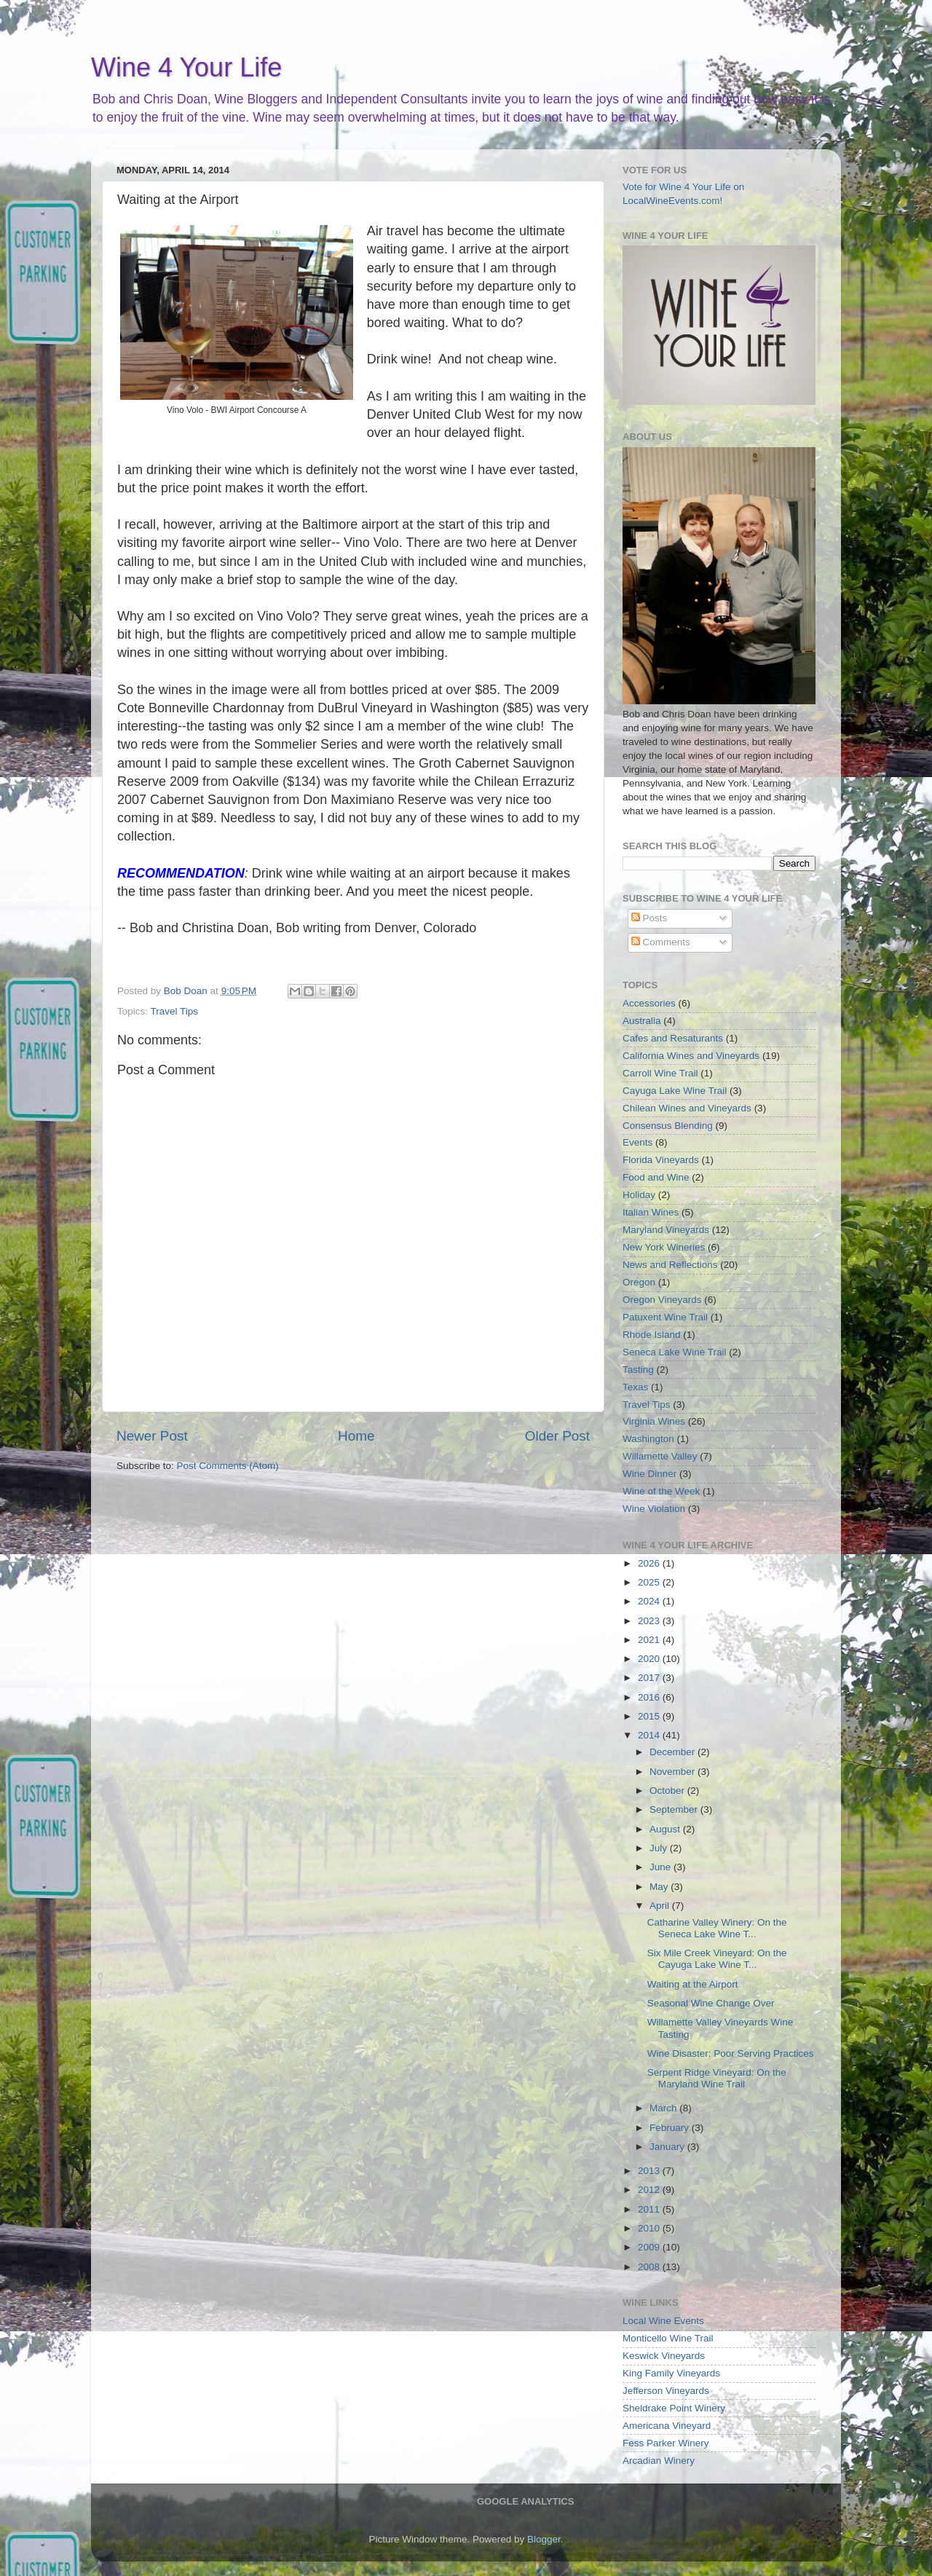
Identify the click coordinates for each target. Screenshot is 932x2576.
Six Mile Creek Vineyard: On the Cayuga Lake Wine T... (717, 1958)
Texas (635, 1387)
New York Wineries (664, 1247)
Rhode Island (652, 1334)
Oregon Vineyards (662, 1299)
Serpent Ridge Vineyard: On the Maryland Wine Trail (716, 2078)
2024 (650, 1601)
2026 (650, 1563)
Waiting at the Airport (692, 1984)
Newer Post (152, 1435)
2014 (650, 1735)
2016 (650, 1697)
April (660, 1905)
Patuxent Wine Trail (665, 1317)
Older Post (557, 1435)
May (660, 1886)
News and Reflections (670, 1264)
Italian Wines (651, 1212)
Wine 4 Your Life (186, 67)
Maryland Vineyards (666, 1229)
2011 (650, 2209)
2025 (650, 1582)
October (668, 1790)
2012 (650, 2189)
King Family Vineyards (671, 2373)
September (674, 1809)
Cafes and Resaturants (673, 1038)
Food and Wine (656, 1177)
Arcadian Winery (659, 2460)
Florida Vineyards (661, 1159)
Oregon (639, 1282)
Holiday (639, 1194)
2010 (650, 2228)
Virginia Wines (654, 1421)
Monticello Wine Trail (668, 2338)
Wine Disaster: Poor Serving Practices (730, 2053)
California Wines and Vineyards (691, 1055)
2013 (650, 2170)
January (668, 2146)
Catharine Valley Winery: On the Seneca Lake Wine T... (717, 1928)
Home (356, 1435)
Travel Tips (175, 1011)
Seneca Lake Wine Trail (675, 1352)
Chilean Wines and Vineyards (687, 1108)
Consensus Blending (668, 1125)
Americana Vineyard (667, 2425)
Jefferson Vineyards (666, 2390)
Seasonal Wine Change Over (711, 2003)
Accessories (649, 1003)
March (664, 2108)
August (666, 1829)
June (661, 1867)
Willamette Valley (660, 1456)
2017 (650, 1677)
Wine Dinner (649, 1473)
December (673, 1751)
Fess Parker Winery (666, 2443)
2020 (650, 1658)
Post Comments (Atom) (228, 1465)
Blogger (544, 2539)
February (670, 2127)
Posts (649, 918)
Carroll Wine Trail (660, 1073)
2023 (650, 1620)
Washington (648, 1438)
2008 (650, 2266)
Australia (642, 1020)
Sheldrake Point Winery (674, 2408)
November (673, 1771)
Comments (660, 942)
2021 (650, 1639)
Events (637, 1142)
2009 (650, 2247)
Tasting (638, 1369)
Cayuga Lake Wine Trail (675, 1090)
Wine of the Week (661, 1491)
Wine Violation (654, 1508)
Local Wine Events (663, 2320)
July (659, 1848)
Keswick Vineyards (664, 2355)
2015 (650, 1716)
